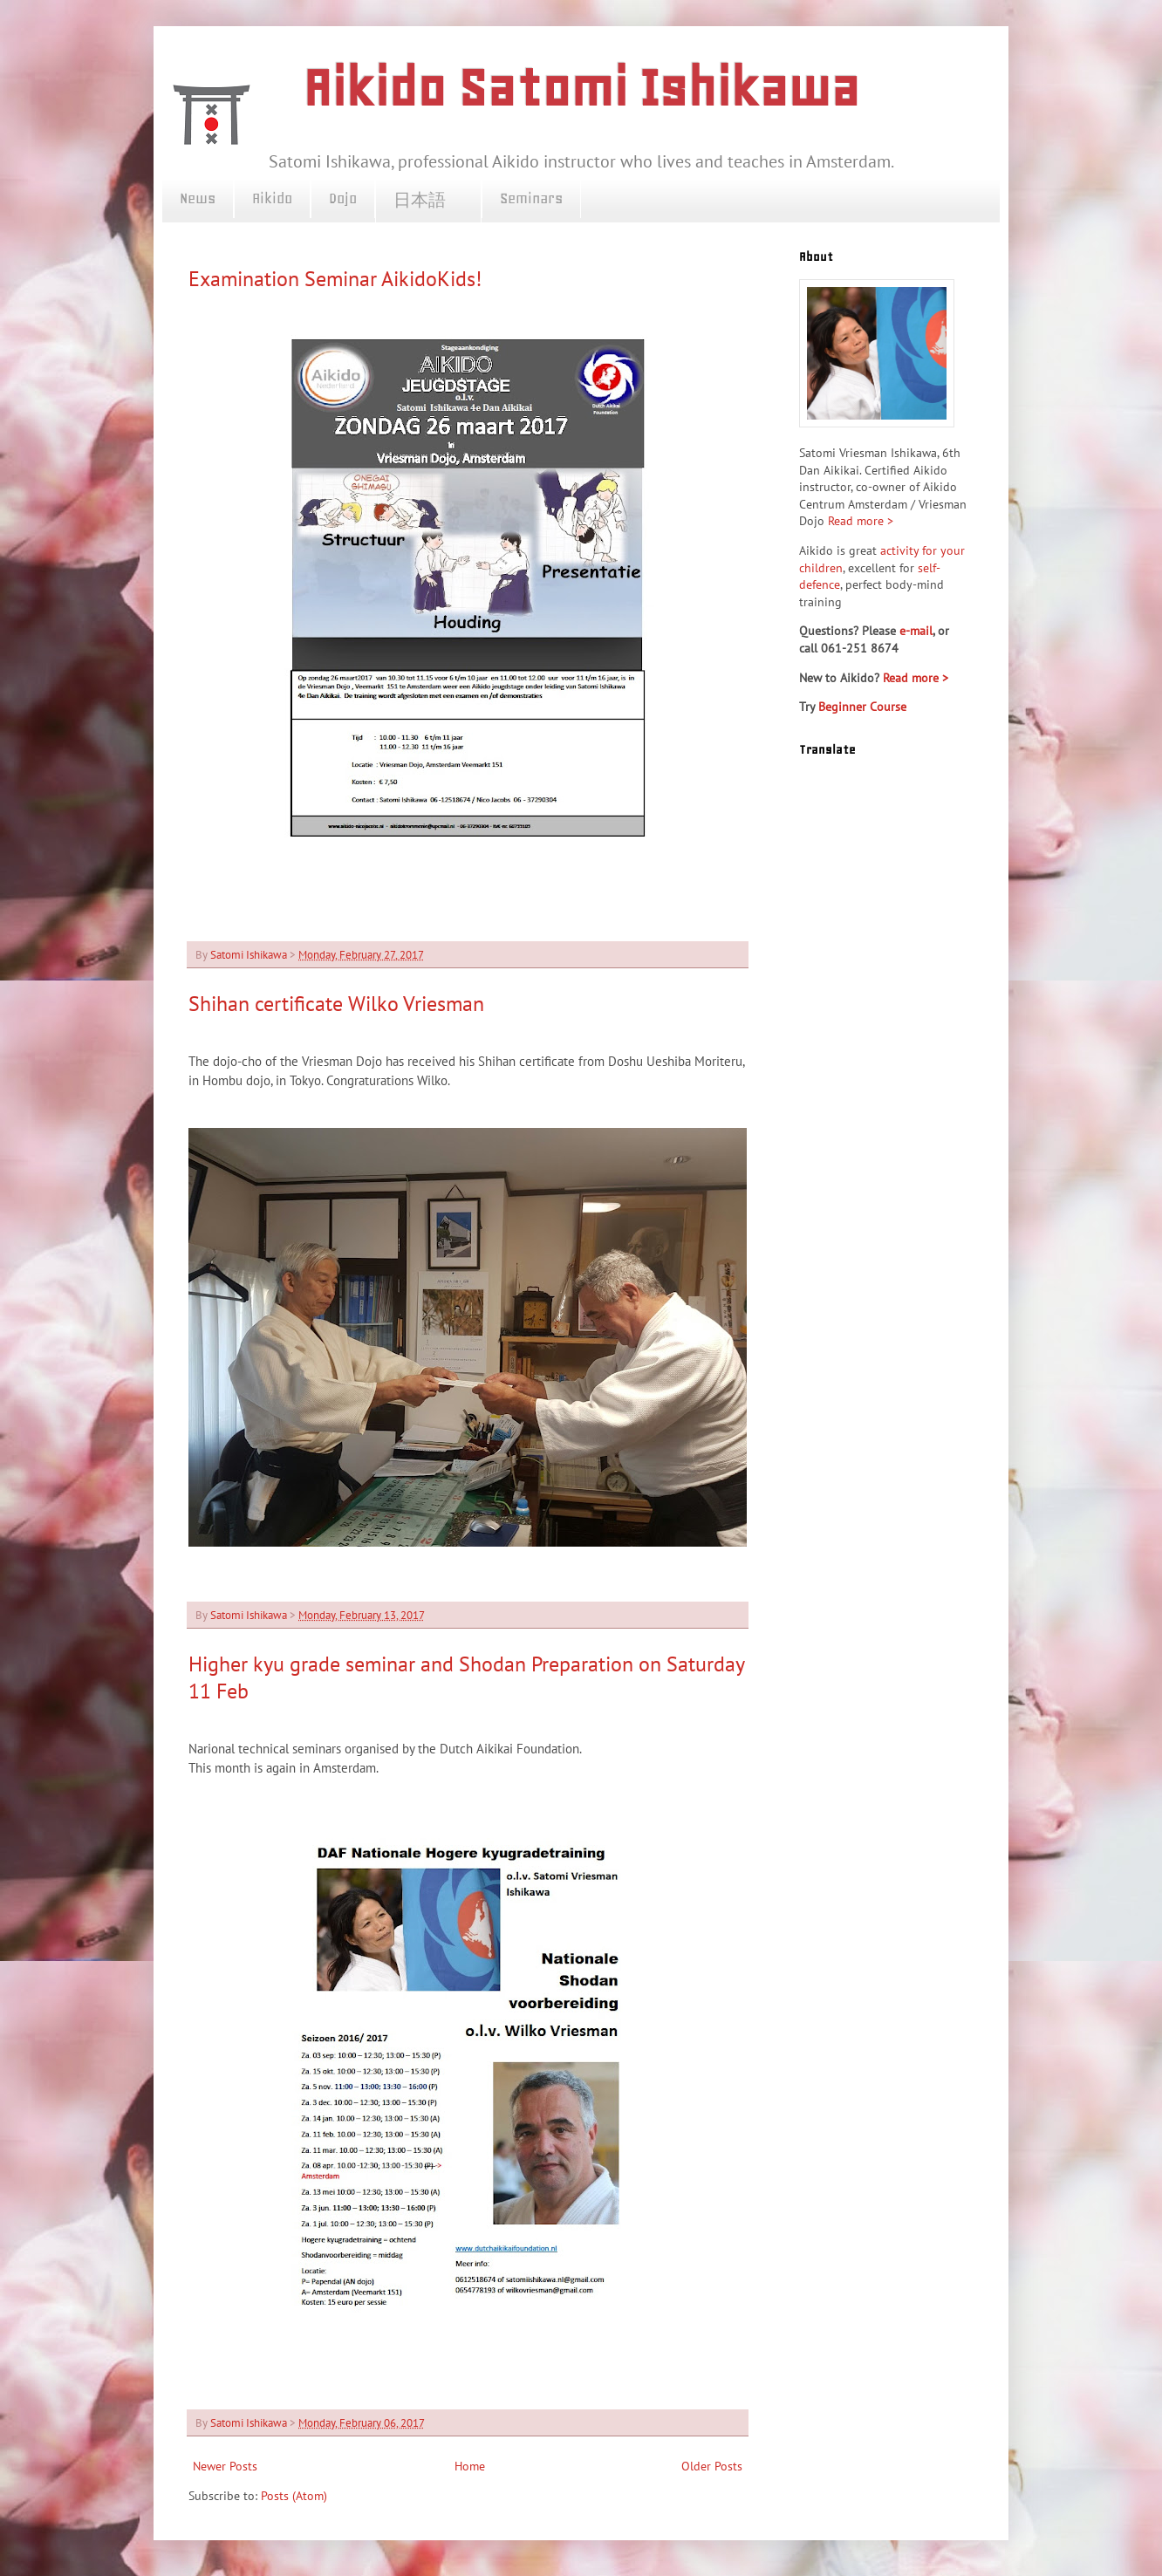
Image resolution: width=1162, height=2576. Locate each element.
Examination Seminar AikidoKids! (335, 278)
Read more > (860, 521)
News (197, 198)
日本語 (428, 200)
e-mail (916, 631)
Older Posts (711, 2466)
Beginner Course (862, 706)
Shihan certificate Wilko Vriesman (336, 1003)
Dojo (343, 198)
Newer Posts (225, 2466)
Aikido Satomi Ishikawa (581, 88)
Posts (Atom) (294, 2496)
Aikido (272, 198)
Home (470, 2466)
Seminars (531, 198)
